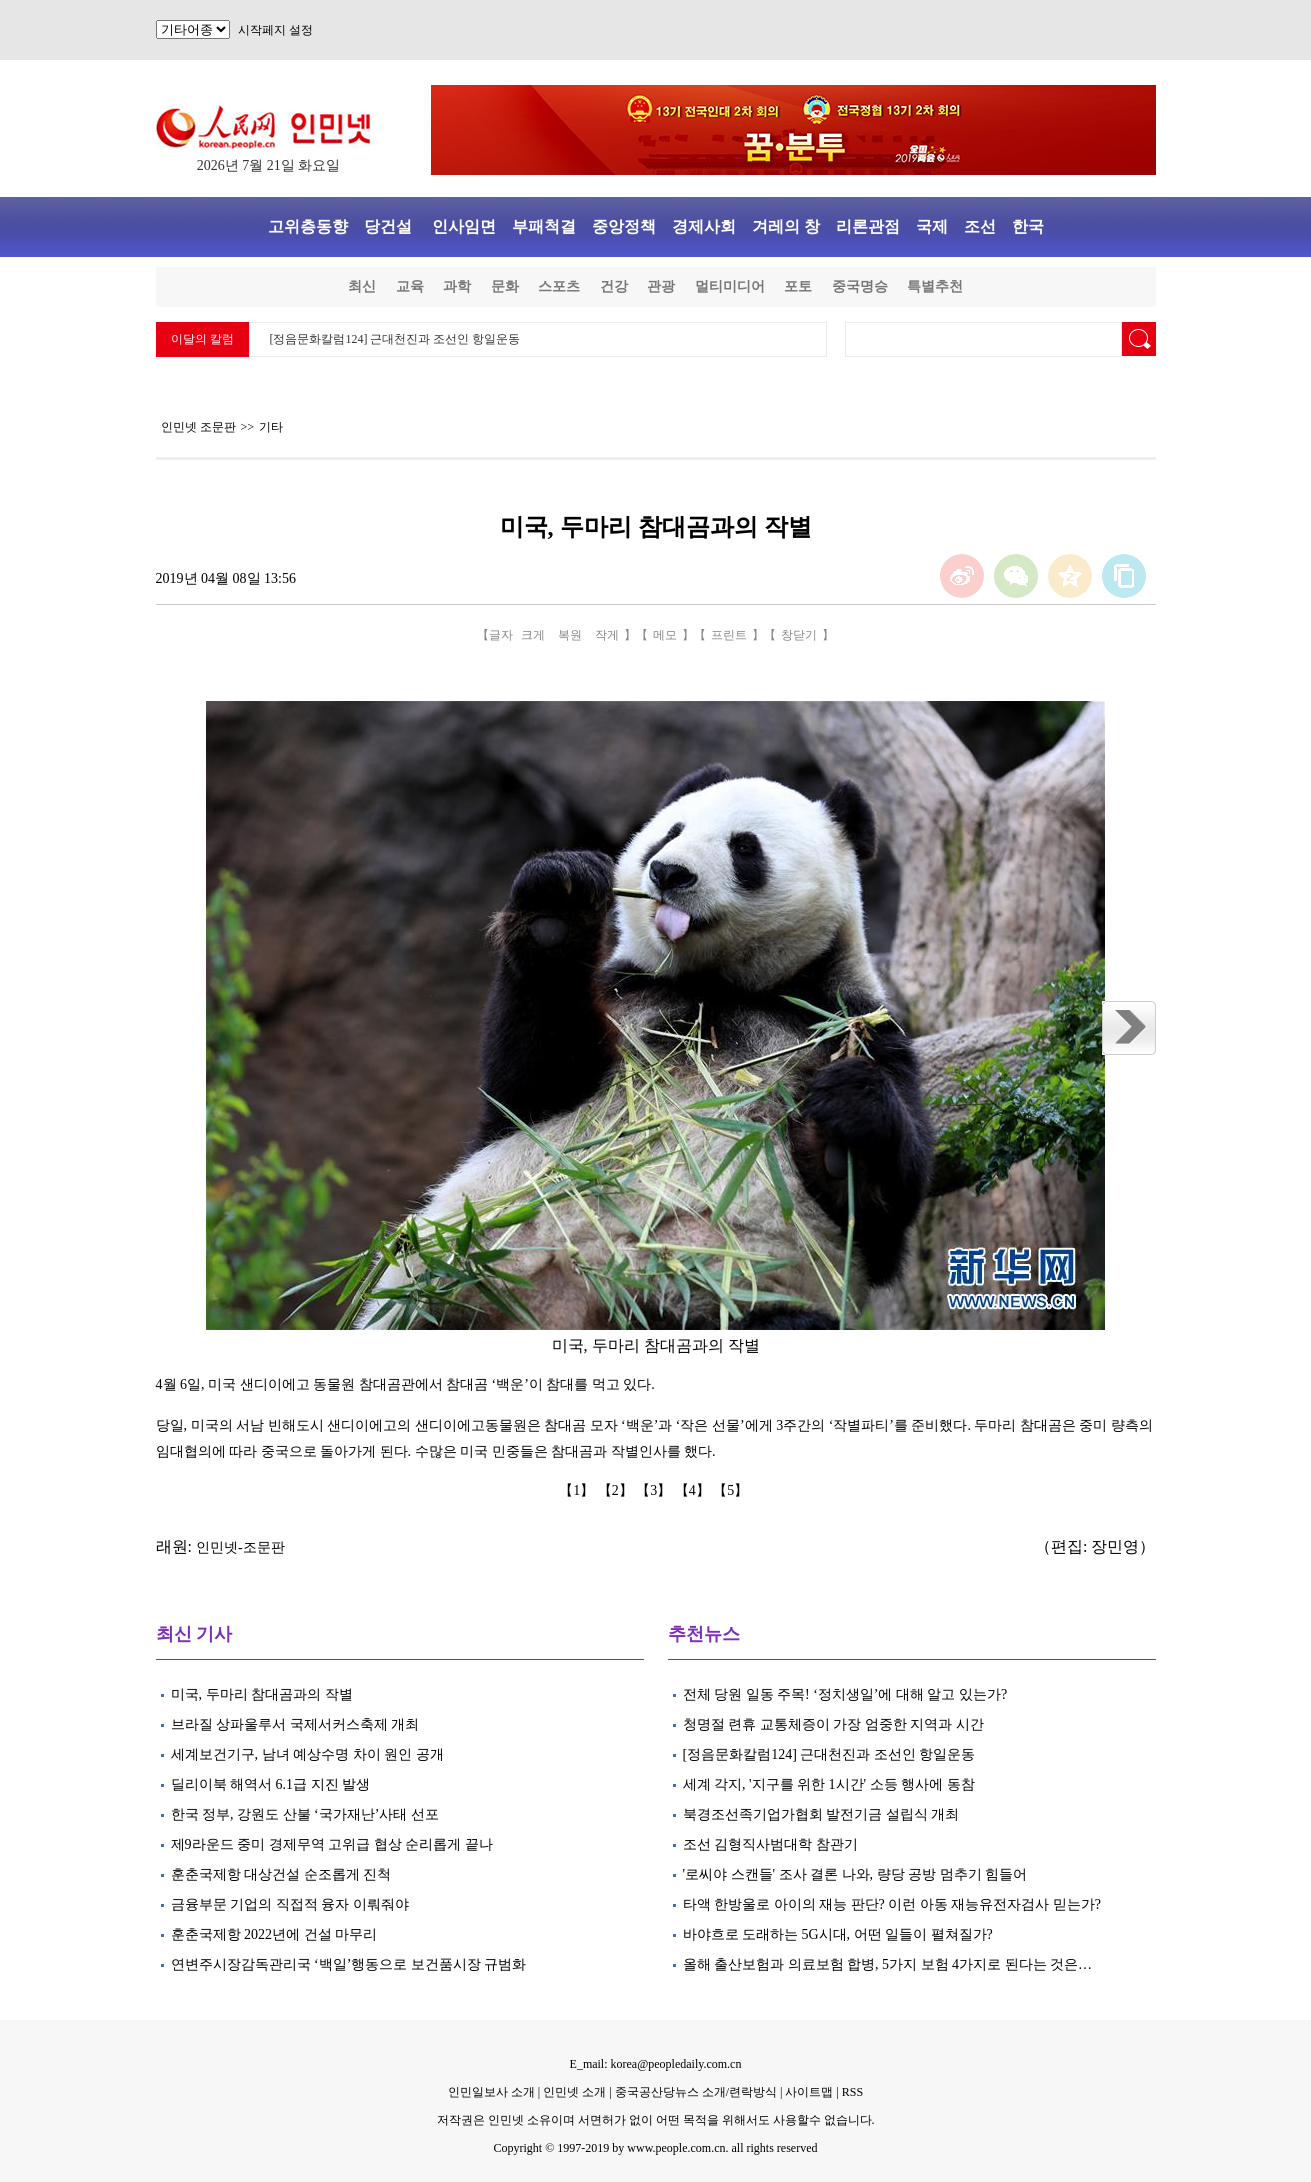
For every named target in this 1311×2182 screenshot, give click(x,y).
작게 (607, 635)
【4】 (694, 1490)
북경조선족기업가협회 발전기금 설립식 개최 (821, 1814)
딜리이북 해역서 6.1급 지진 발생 (271, 1784)
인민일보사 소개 (491, 2092)
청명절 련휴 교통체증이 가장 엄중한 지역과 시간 (833, 1724)
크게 (533, 635)
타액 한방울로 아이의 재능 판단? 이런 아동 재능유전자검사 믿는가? (892, 1904)
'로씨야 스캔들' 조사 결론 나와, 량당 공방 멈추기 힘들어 (855, 1874)
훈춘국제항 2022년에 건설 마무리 (274, 1934)
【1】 (578, 1490)
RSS (852, 2092)
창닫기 (799, 635)
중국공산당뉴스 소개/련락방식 (696, 2092)
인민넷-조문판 (240, 1547)
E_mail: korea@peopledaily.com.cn (656, 2064)
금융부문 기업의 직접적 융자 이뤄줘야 (290, 1904)
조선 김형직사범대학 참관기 (770, 1844)
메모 (665, 635)
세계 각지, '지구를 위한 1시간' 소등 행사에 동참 (829, 1784)
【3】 (655, 1490)
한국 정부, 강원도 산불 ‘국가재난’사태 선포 (307, 1814)
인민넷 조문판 (198, 427)
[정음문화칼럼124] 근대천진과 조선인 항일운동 (395, 339)
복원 (570, 635)
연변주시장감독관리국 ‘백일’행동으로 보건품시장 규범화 (349, 1964)
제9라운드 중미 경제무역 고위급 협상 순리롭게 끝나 (334, 1844)
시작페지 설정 (275, 30)
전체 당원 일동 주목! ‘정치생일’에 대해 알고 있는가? (845, 1694)
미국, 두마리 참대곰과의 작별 (264, 1694)
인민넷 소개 (573, 2092)
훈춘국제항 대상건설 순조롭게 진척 (281, 1874)
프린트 (729, 635)
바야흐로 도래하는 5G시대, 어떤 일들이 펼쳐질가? (838, 1934)
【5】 (732, 1490)
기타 (271, 427)
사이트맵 (809, 2092)
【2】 (617, 1490)
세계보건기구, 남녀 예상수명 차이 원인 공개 (307, 1754)
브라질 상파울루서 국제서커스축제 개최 (295, 1724)
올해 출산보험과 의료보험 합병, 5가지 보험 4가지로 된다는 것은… (888, 1964)
